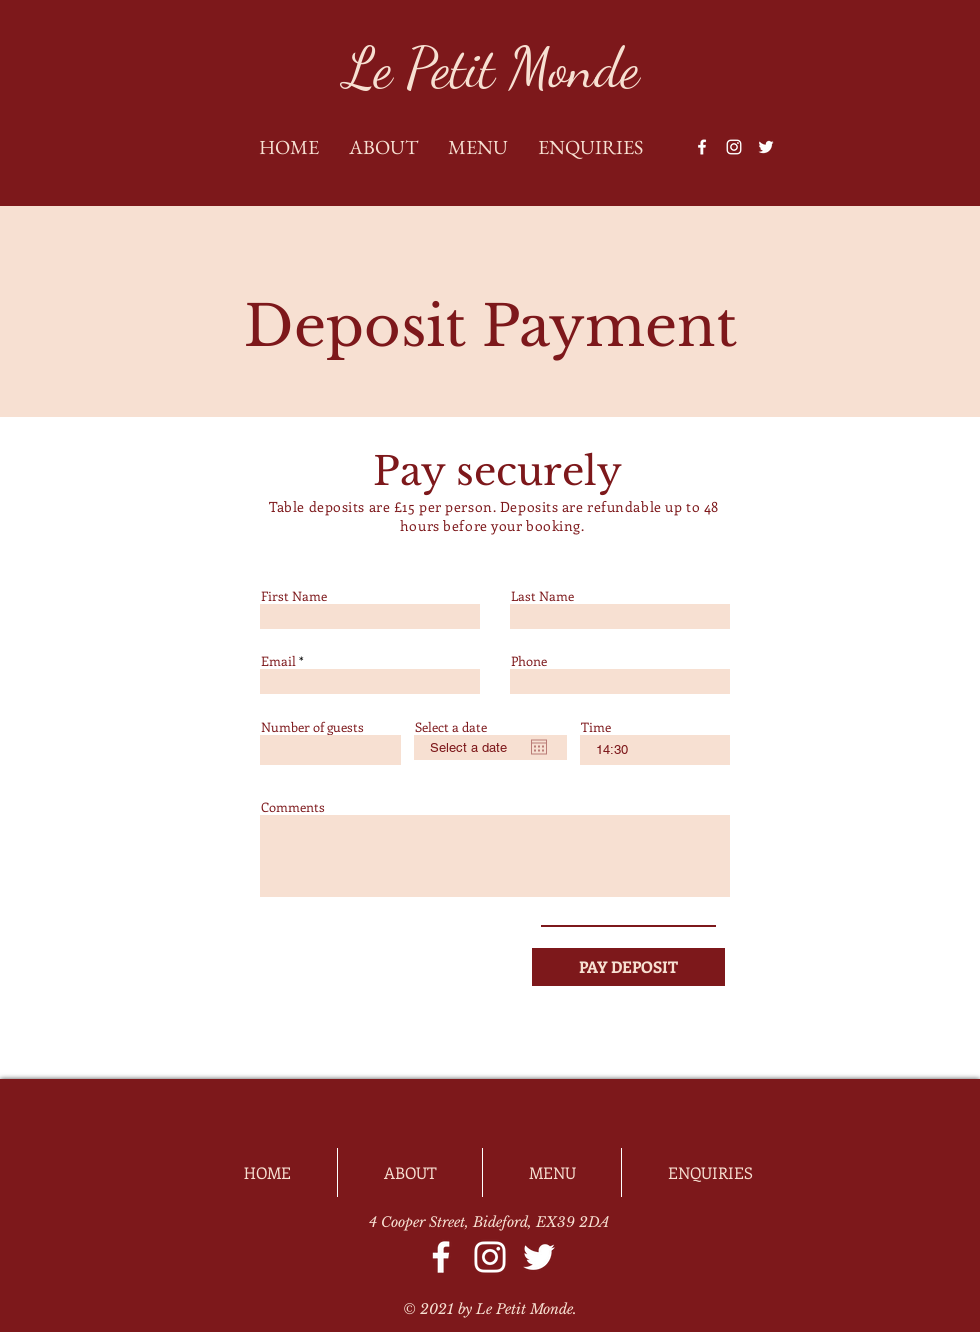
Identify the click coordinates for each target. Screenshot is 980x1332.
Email (278, 660)
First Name (294, 595)
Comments (293, 806)
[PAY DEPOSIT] (628, 967)
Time (596, 726)
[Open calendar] (539, 747)
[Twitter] (766, 147)
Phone (529, 660)
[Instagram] (734, 147)
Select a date (451, 726)
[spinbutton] (655, 750)
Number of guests (312, 726)
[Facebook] (702, 147)
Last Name (542, 595)
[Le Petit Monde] (491, 68)
